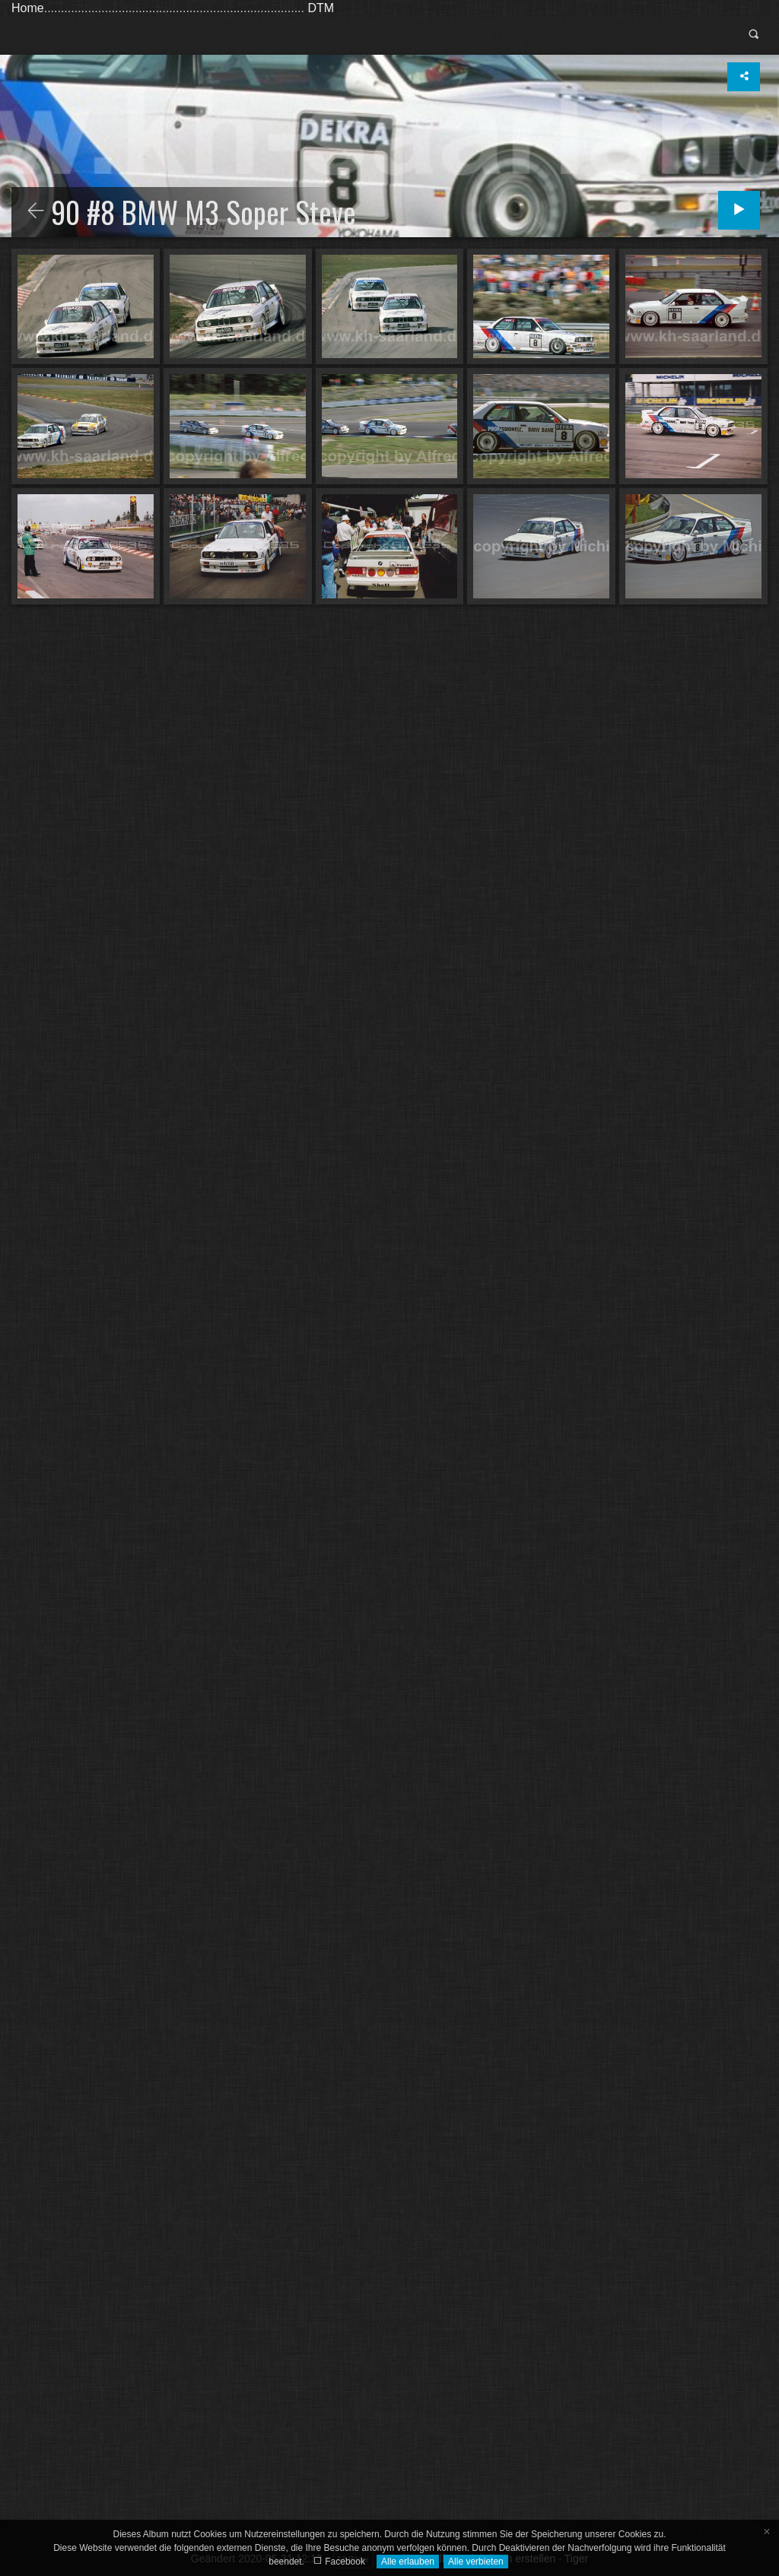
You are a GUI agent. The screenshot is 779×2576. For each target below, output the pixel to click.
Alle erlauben (407, 2561)
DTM (320, 8)
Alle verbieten (476, 2561)
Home (27, 8)
